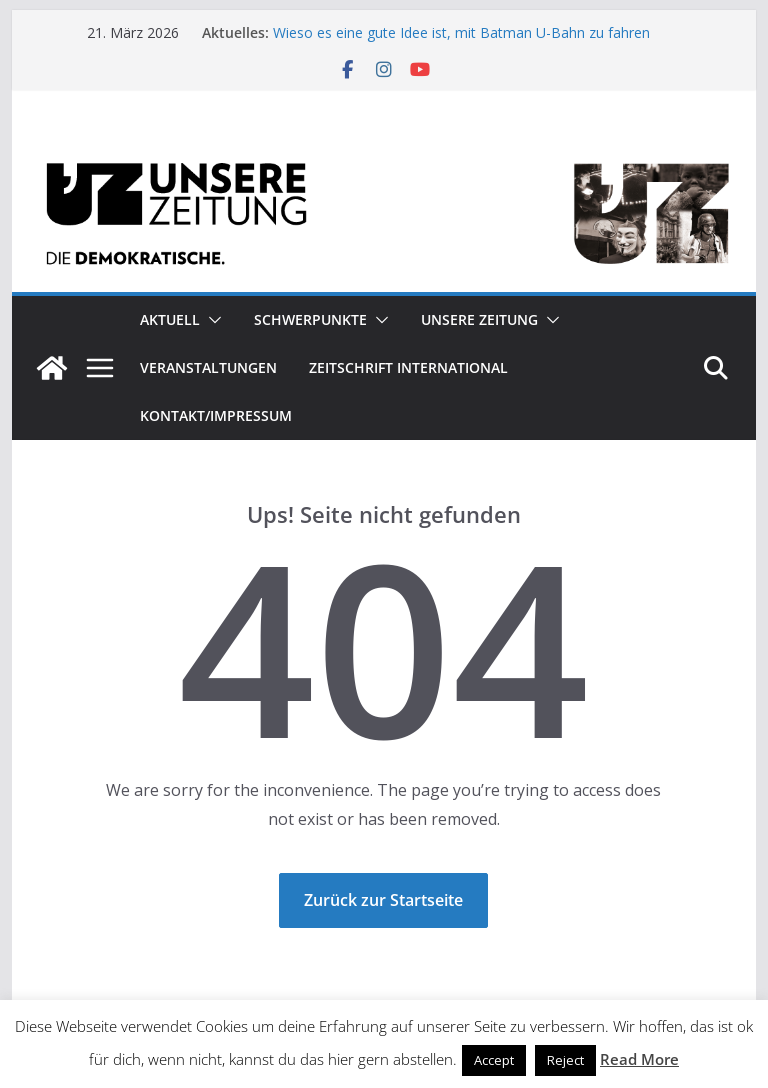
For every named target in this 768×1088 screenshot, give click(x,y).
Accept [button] (494, 1060)
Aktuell (170, 319)
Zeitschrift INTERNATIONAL (408, 367)
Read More (639, 1059)
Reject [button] (565, 1060)
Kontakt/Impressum (216, 415)
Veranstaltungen (208, 367)
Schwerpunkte (310, 319)
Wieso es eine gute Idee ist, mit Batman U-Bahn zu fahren (461, 32)
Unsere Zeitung (479, 319)
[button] (211, 320)
